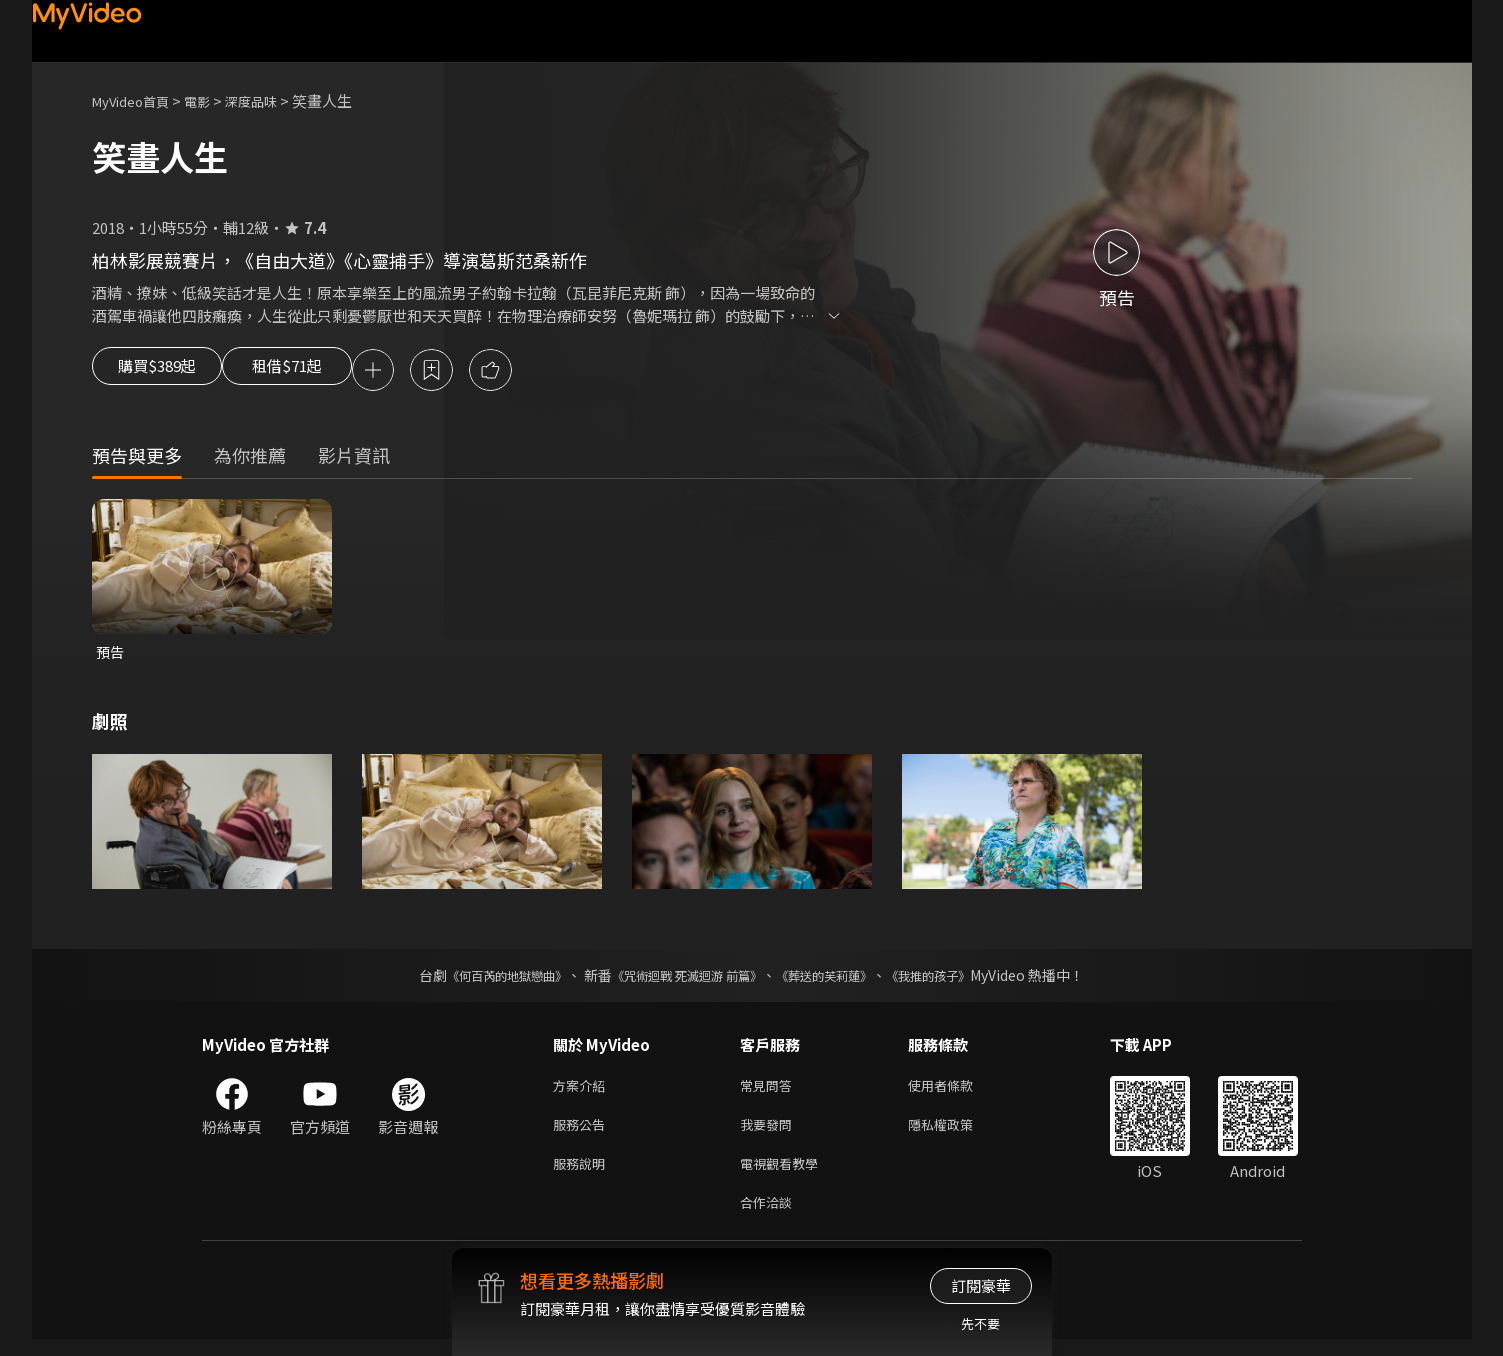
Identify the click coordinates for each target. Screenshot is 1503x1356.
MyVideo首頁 (137, 100)
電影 (213, 100)
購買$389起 (164, 372)
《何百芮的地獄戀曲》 (480, 980)
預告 (111, 655)
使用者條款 (957, 1091)
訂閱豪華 (981, 1285)
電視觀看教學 (785, 1175)
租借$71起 (319, 372)
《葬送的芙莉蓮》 (839, 980)
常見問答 (770, 1091)
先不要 (980, 1323)
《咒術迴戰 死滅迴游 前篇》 (682, 980)
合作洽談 (770, 1217)
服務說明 (583, 1175)
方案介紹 (583, 1091)
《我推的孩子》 (958, 980)
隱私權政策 (957, 1133)
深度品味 (273, 100)
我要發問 (770, 1133)
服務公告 (583, 1133)
